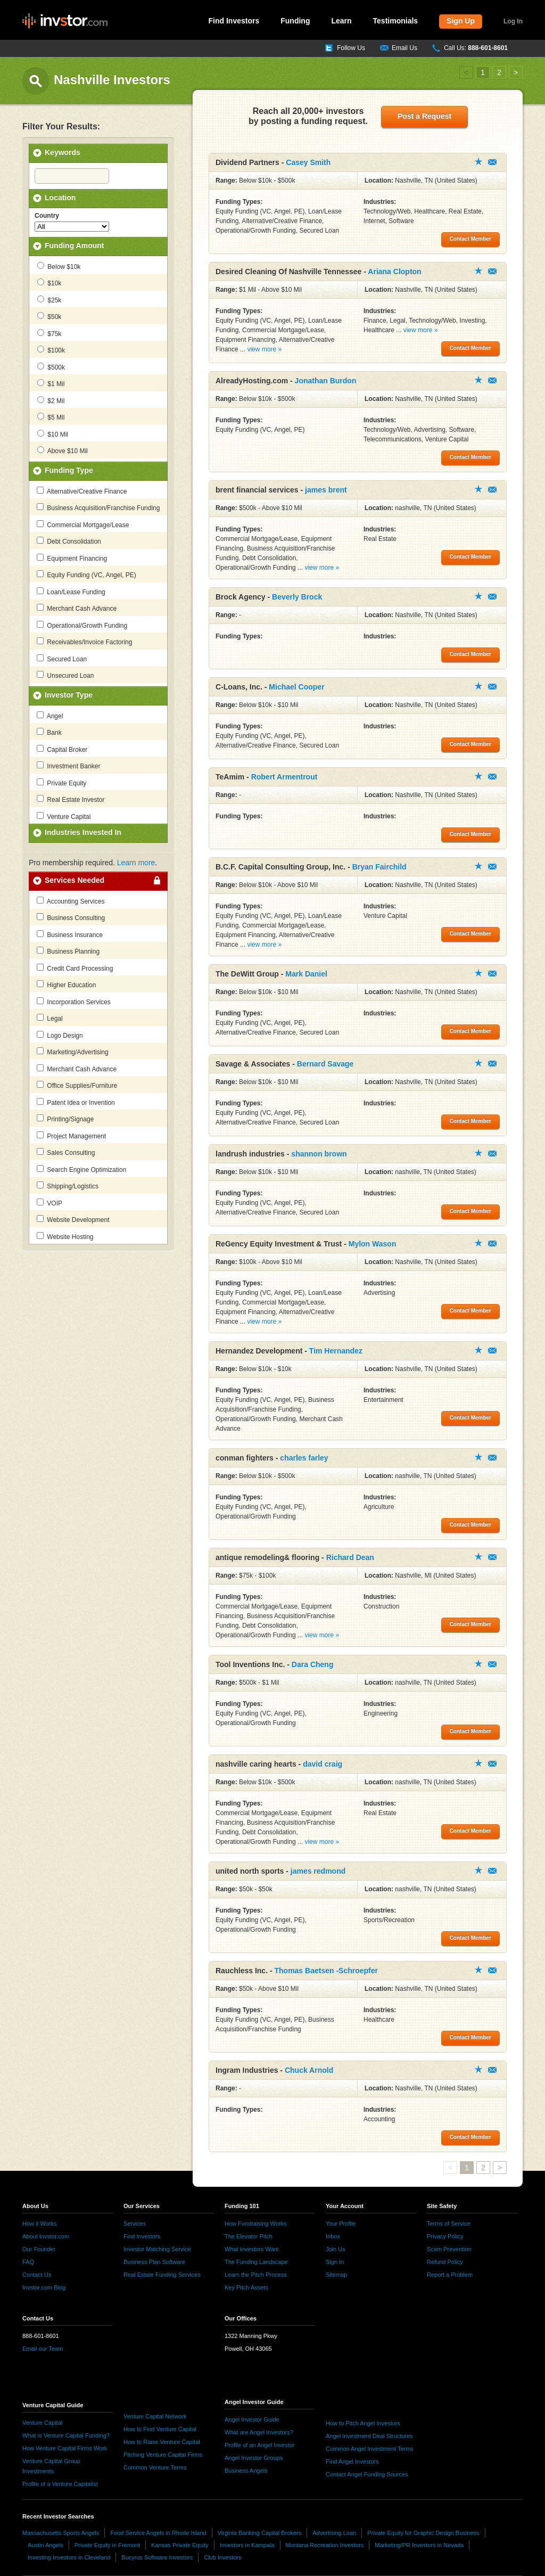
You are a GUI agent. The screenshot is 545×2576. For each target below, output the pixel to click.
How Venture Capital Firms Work (64, 2448)
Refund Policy (445, 2262)
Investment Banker (68, 765)
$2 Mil (50, 400)
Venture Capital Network (155, 2416)
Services (134, 2223)
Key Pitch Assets (246, 2287)
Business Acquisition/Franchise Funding (98, 507)
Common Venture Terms (154, 2467)
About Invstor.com (45, 2236)
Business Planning (68, 951)
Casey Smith (308, 162)
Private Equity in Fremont (108, 2545)
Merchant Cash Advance (77, 608)
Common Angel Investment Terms (370, 2449)
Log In (513, 21)
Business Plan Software (154, 2262)
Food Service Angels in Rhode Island (158, 2533)
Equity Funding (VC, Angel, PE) (86, 574)
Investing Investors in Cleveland (69, 2557)
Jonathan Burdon (326, 380)
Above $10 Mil (62, 450)
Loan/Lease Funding (71, 591)
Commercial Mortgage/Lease (83, 524)
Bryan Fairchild (379, 867)
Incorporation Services (74, 1001)
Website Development (73, 1219)
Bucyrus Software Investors (157, 2557)
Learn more (136, 862)
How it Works (39, 2223)
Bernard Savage (325, 1064)
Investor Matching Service (157, 2249)
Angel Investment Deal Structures (369, 2436)
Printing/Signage (65, 1118)
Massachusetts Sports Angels (60, 2533)
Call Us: (476, 48)
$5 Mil (50, 417)
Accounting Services (70, 901)
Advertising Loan (334, 2533)
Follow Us (351, 48)
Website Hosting (65, 1236)
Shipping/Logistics (67, 1186)
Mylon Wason (373, 1244)
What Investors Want (252, 2249)
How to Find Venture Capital (159, 2429)
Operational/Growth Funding (82, 625)
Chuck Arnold (309, 2070)
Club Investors (222, 2557)
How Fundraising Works (256, 2223)
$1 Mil (50, 383)
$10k (49, 282)
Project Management (71, 1135)
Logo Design (60, 1035)
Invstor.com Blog (43, 2287)
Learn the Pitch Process (256, 2274)
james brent (326, 490)
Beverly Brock (297, 597)
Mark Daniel (306, 974)
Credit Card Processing (75, 968)
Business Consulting (71, 917)
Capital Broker (62, 749)
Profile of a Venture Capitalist (60, 2484)
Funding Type (69, 470)
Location (60, 197)
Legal (50, 1018)
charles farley (304, 1458)
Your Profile (341, 2223)
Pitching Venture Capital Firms (162, 2454)
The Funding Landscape (256, 2262)
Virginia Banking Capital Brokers (260, 2533)
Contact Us (36, 2274)
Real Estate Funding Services (162, 2274)
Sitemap (336, 2274)
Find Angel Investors (352, 2461)
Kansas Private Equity (180, 2545)
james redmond (318, 1871)
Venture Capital (63, 816)
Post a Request (424, 116)
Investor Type (69, 695)
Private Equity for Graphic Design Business (423, 2533)
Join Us (335, 2249)
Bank (49, 732)
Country (47, 215)
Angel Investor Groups (254, 2458)
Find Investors (234, 21)
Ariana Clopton (394, 271)
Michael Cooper (296, 687)
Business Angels (246, 2470)
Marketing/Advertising (73, 1051)
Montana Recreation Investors (325, 2545)
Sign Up (461, 21)
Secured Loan (62, 658)
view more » (264, 349)
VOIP (49, 1203)
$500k (51, 367)
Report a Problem (450, 2274)
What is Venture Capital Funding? (66, 2435)
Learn (341, 21)
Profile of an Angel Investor (259, 2445)
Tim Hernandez (335, 1351)
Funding (295, 21)
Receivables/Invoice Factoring (84, 641)
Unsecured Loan (65, 675)
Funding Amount (74, 245)
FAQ (28, 2262)
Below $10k (58, 266)
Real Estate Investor (70, 799)
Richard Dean (350, 1557)
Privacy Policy (445, 2236)
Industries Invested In (83, 832)
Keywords (62, 152)
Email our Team (42, 2348)
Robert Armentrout (284, 777)
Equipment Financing (72, 558)
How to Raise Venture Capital (161, 2442)
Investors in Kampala (247, 2545)
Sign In (335, 2262)
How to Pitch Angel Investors (363, 2423)
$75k (49, 333)
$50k (49, 316)
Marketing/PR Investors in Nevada (419, 2545)
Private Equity (61, 782)
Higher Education (66, 984)
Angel (50, 715)
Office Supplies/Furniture (77, 1085)
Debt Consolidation (69, 541)
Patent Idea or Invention (76, 1102)
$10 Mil (52, 434)
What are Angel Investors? (259, 2432)
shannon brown (318, 1154)
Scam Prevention (449, 2249)
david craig (322, 1764)
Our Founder (38, 2249)
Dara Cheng (313, 1664)
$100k (51, 350)
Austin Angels (45, 2545)
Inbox (333, 2236)
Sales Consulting (66, 1152)
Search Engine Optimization (81, 1169)
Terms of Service (448, 2223)
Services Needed (74, 880)
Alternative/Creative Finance (82, 491)
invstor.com (65, 21)
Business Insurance (70, 934)
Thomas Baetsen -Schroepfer (326, 1970)
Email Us (404, 48)
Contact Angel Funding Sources (367, 2474)
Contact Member (492, 162)
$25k (49, 300)
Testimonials (395, 21)
